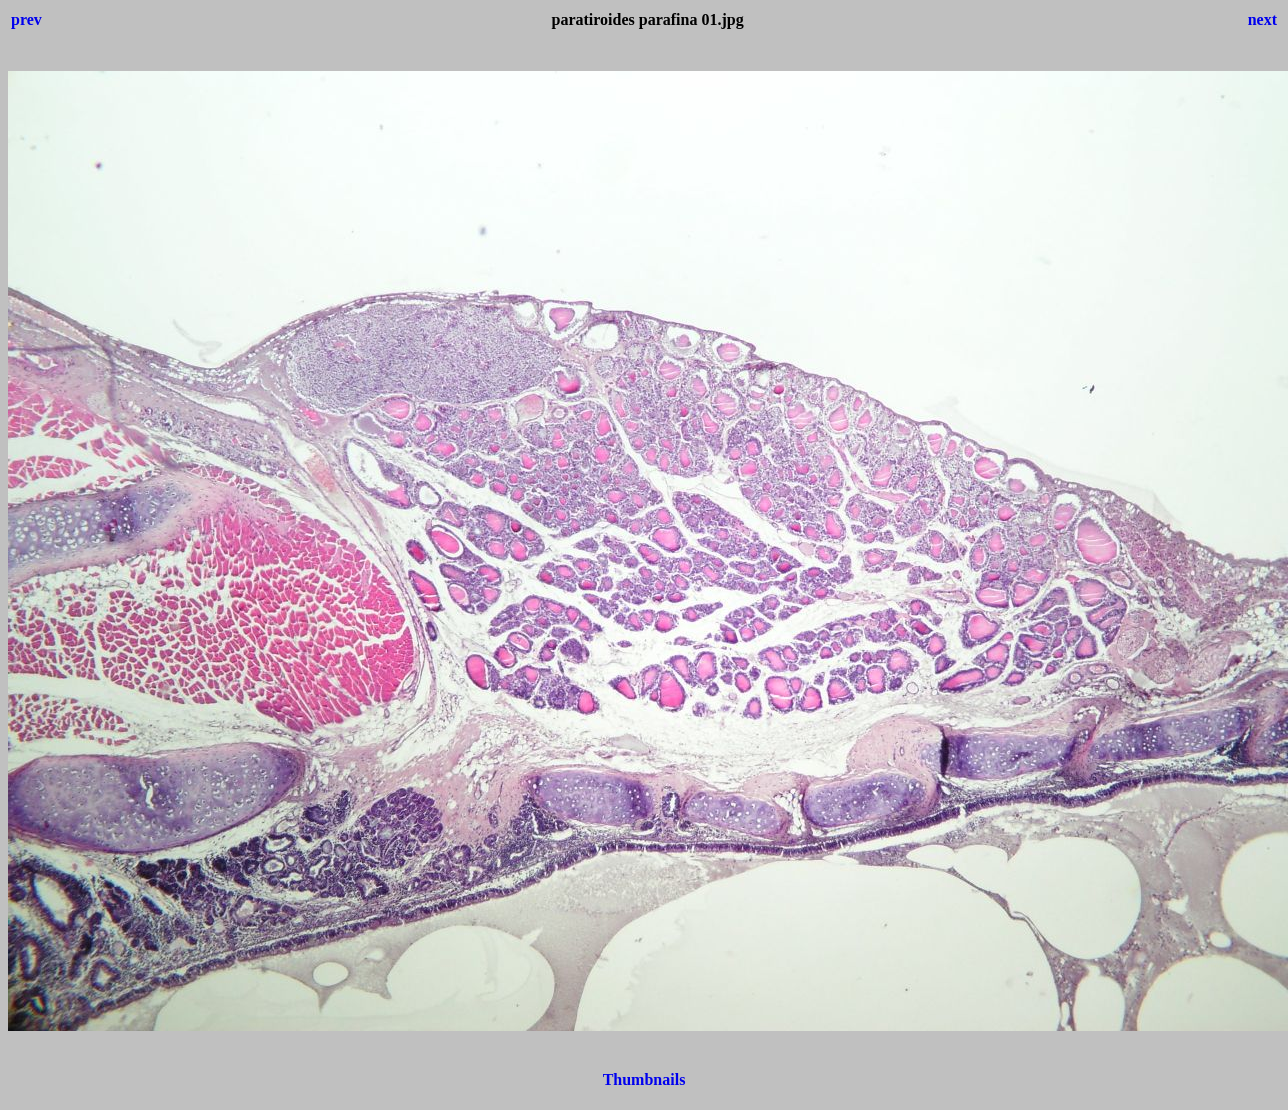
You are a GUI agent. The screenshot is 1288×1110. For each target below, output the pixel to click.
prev (26, 19)
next (1262, 19)
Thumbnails (644, 1079)
